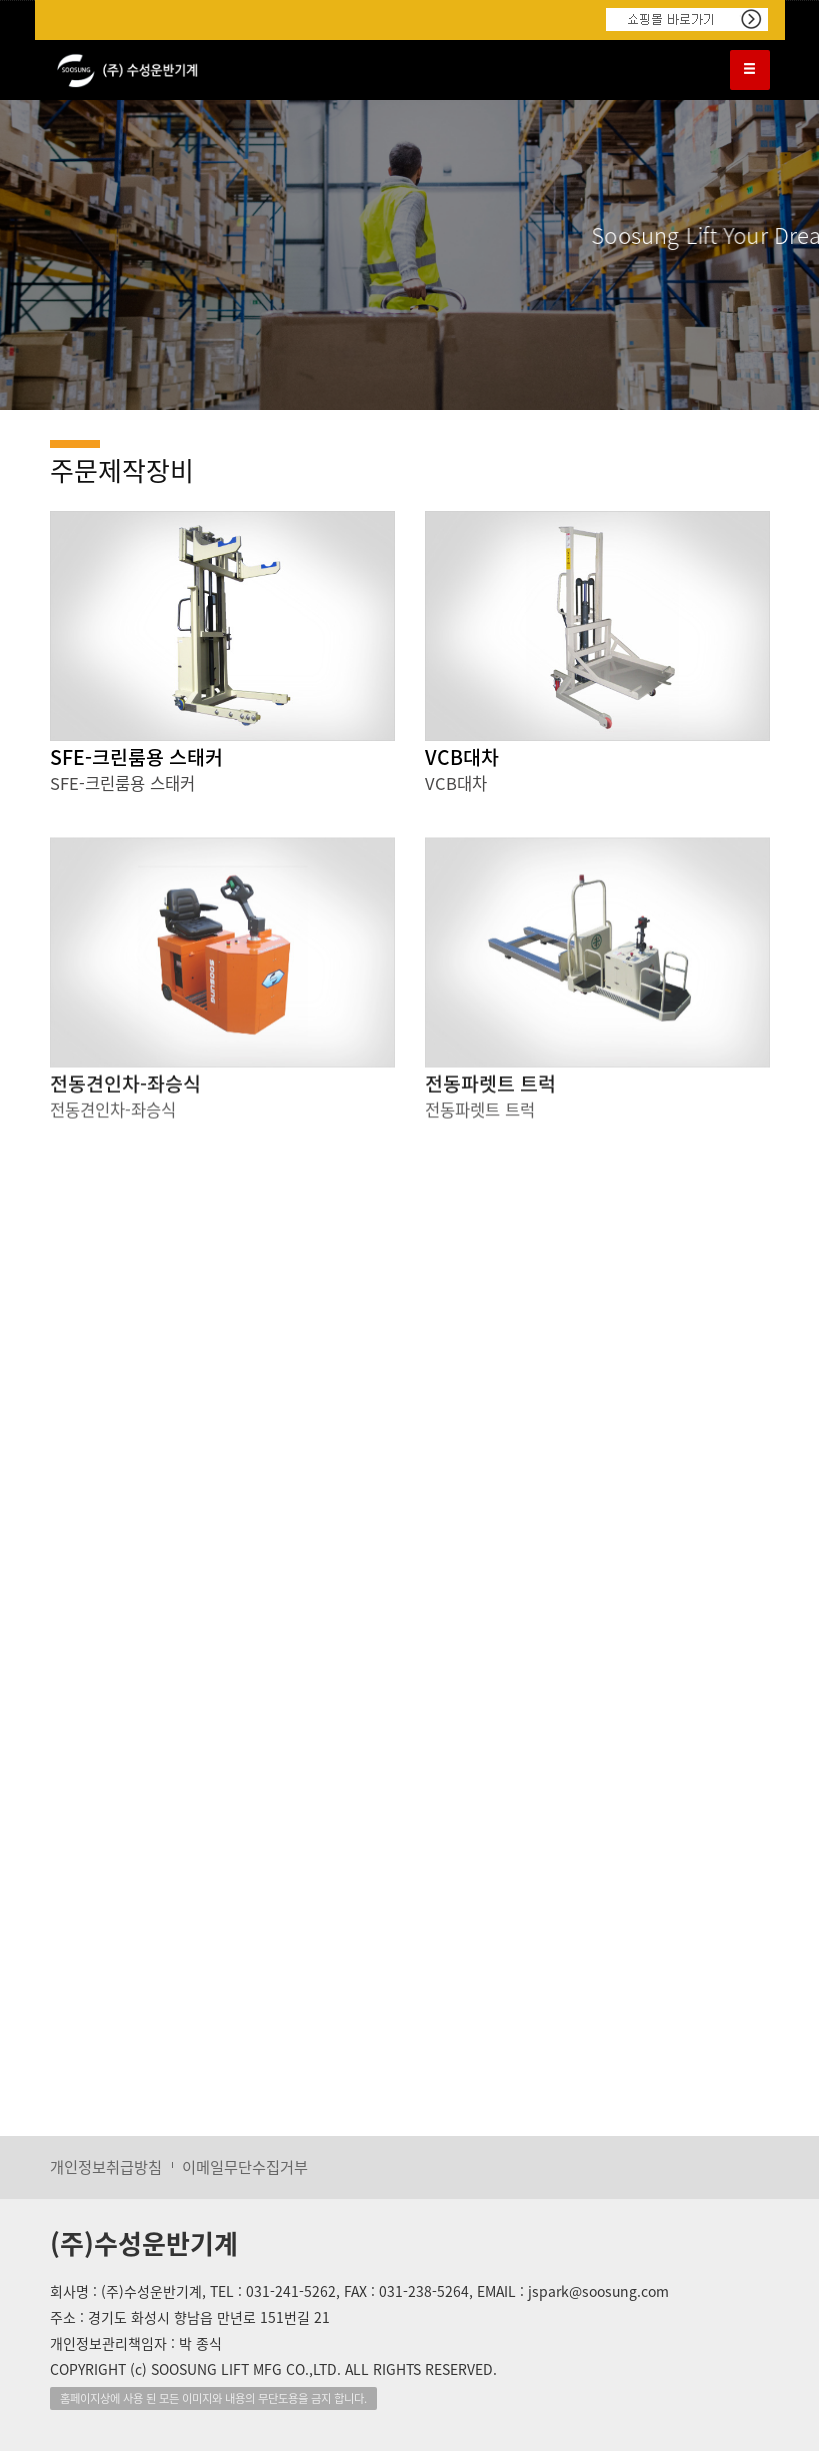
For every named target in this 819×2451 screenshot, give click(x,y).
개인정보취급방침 (106, 2166)
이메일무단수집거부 (245, 2166)
